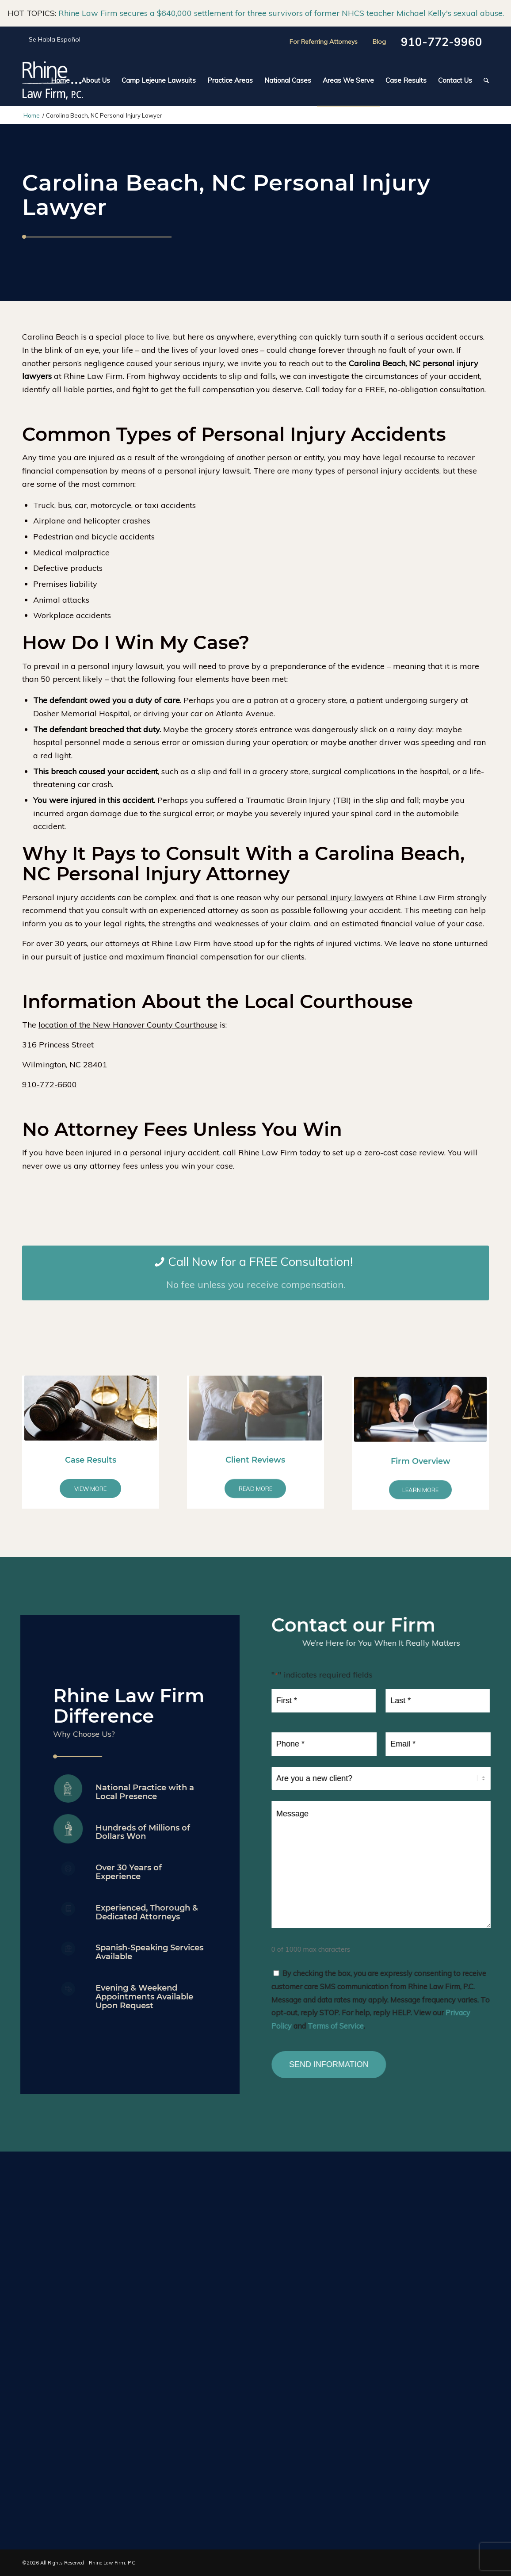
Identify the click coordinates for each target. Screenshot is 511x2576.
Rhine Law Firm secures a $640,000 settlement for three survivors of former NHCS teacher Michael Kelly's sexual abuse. (281, 13)
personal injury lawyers (340, 897)
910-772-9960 (441, 42)
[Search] (483, 80)
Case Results (90, 1489)
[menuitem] (60, 80)
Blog (379, 42)
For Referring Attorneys (324, 42)
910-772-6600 (49, 1084)
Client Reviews (255, 1508)
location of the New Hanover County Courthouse (127, 1025)
